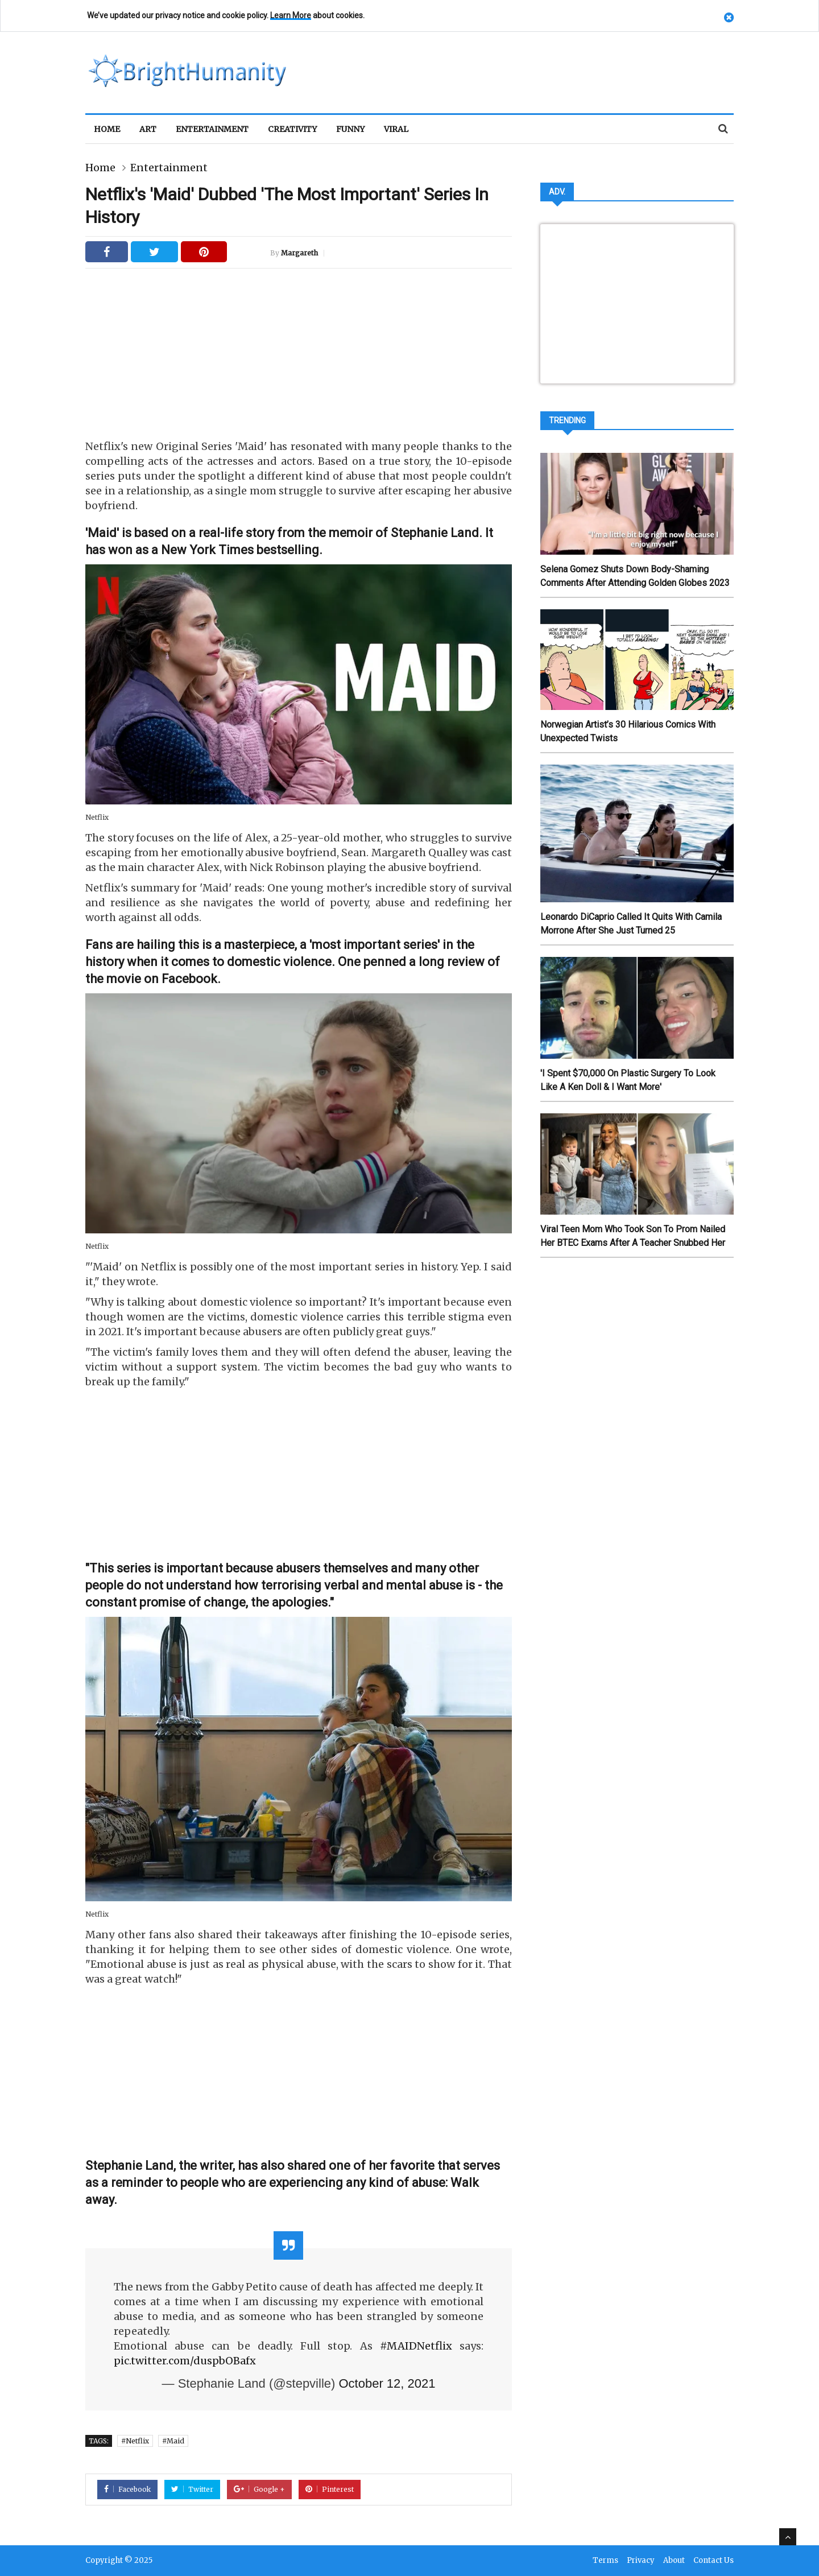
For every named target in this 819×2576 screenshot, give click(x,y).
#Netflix (135, 2441)
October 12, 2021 (386, 2383)
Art (147, 129)
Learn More (290, 15)
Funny (350, 129)
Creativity (292, 129)
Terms (605, 2560)
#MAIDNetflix (416, 2345)
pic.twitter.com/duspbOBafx (185, 2360)
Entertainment (212, 129)
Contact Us (713, 2560)
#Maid (173, 2441)
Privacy (641, 2560)
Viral (396, 129)
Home (107, 129)
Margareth (299, 253)
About (674, 2560)
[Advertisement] (298, 348)
